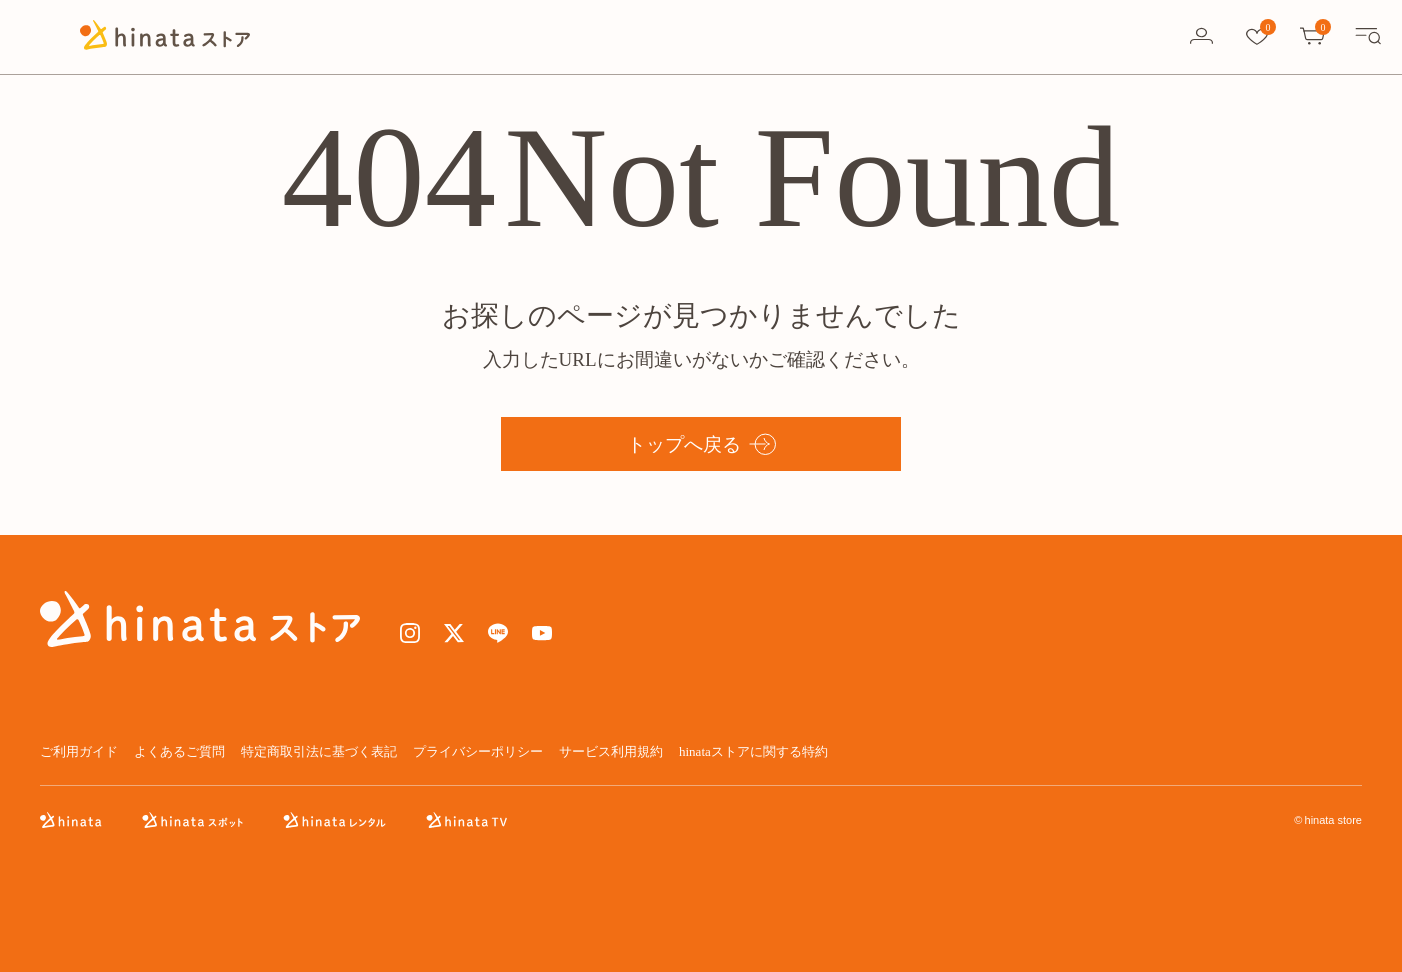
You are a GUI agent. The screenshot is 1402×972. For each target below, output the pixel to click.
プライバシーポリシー (478, 751)
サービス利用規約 (611, 751)
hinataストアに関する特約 (753, 751)
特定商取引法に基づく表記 (319, 751)
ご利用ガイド (79, 751)
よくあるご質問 (179, 751)
